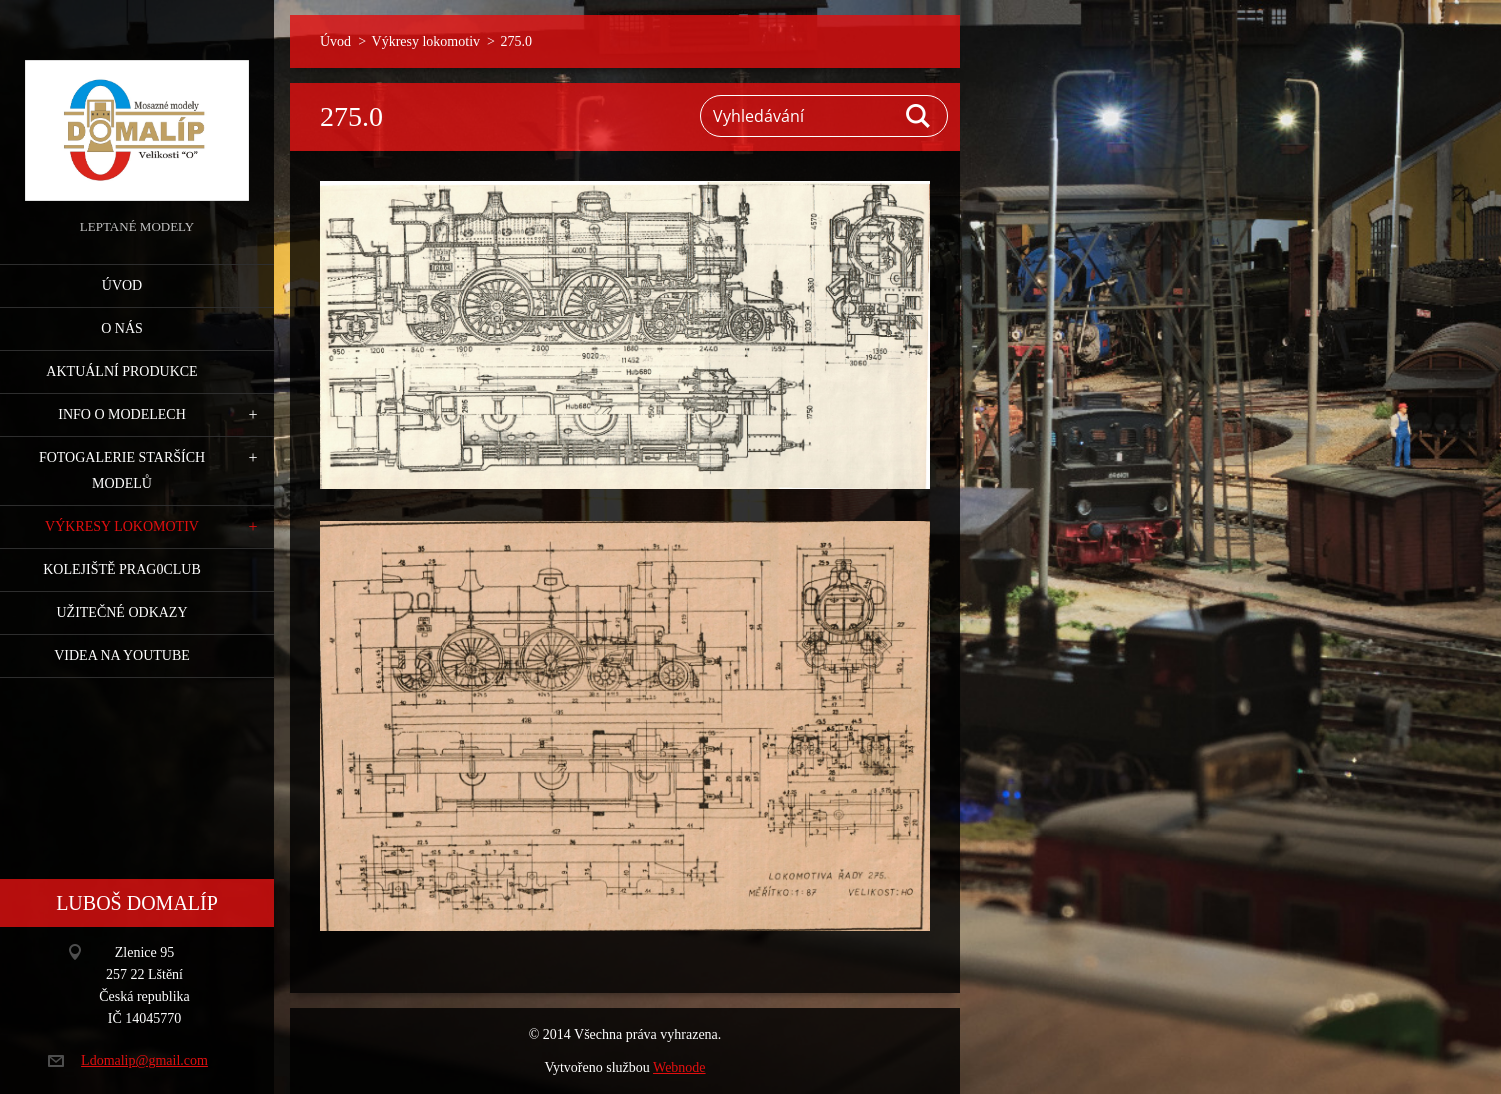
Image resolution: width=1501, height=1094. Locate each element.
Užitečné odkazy (121, 612)
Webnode (679, 1067)
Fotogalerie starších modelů (122, 470)
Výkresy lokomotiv (122, 526)
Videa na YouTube (122, 655)
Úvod (122, 285)
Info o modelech (122, 414)
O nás (122, 328)
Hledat (919, 116)
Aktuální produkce (121, 371)
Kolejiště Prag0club (122, 569)
